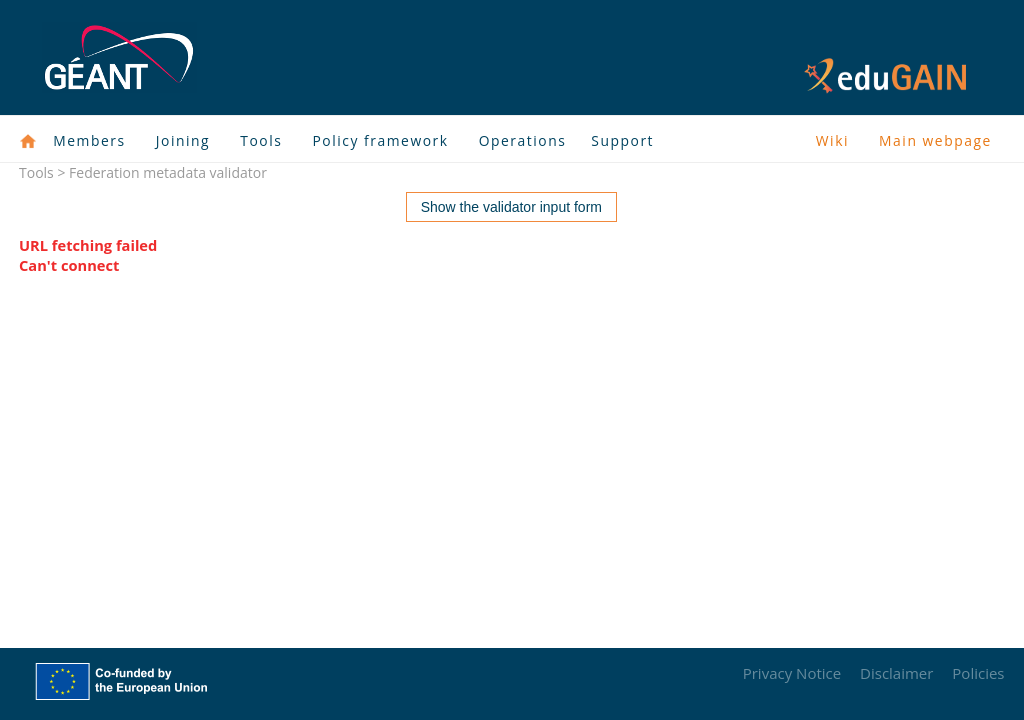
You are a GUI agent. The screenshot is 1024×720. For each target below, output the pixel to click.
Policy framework (380, 140)
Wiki (832, 140)
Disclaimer (896, 673)
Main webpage (935, 140)
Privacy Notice (792, 673)
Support (622, 140)
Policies (978, 673)
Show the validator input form (511, 207)
